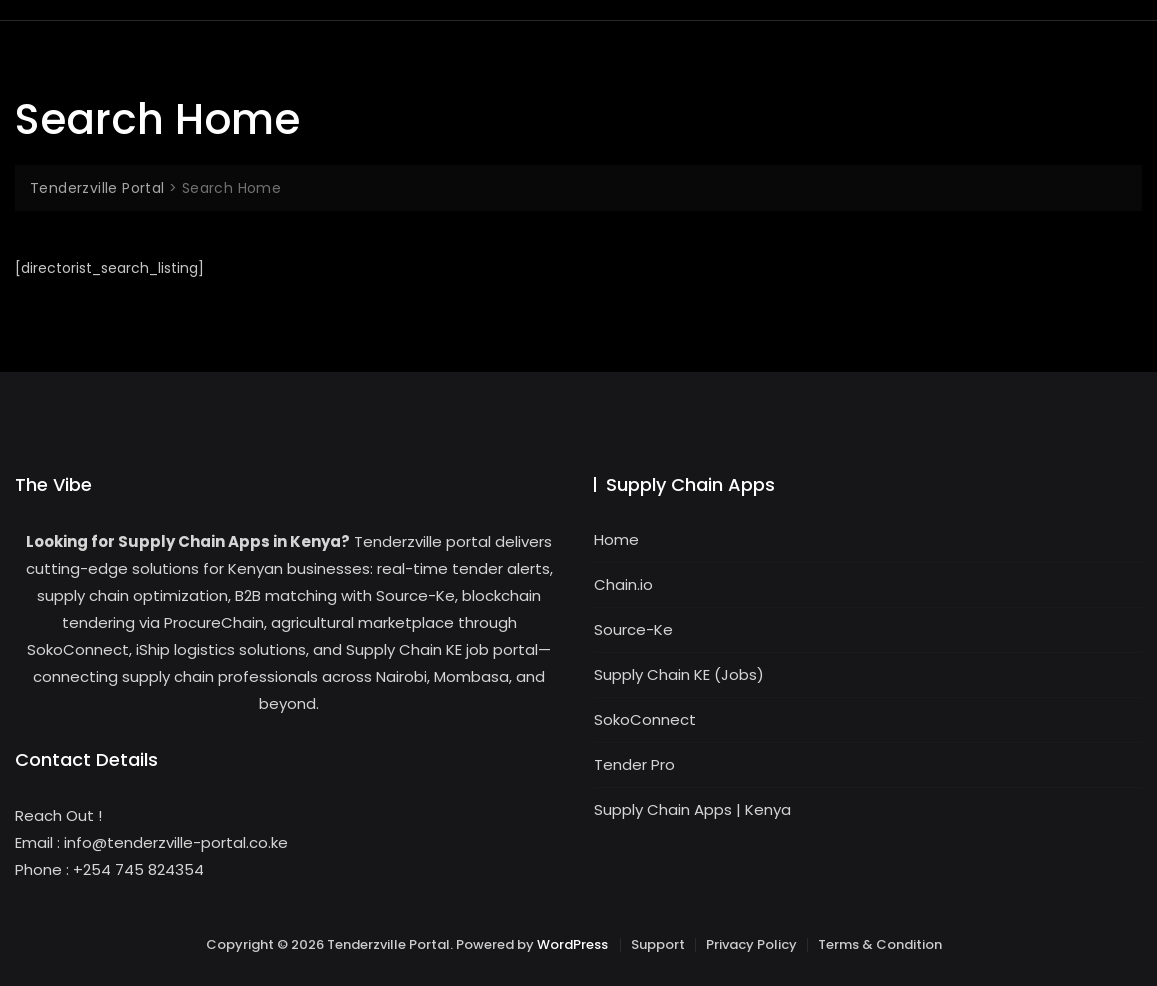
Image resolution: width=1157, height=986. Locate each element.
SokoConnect (645, 719)
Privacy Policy (751, 944)
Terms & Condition (880, 944)
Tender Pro (634, 764)
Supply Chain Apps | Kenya (692, 809)
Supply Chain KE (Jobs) (679, 674)
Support (658, 944)
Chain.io (623, 584)
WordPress (572, 944)
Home (616, 539)
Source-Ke (633, 629)
